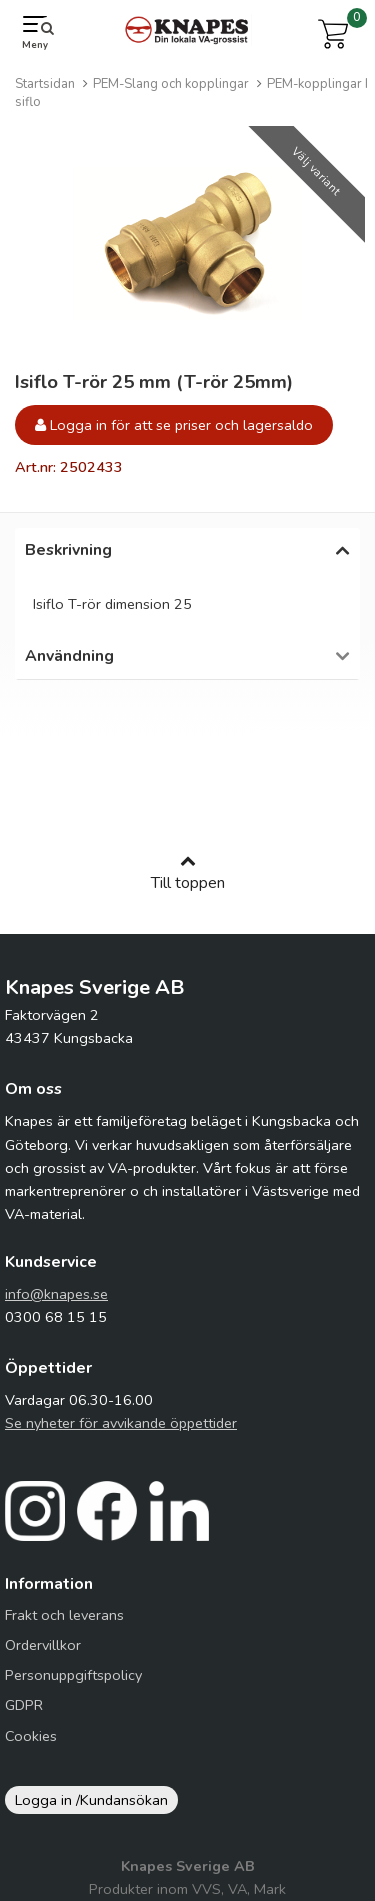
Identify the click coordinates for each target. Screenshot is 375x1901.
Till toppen (188, 883)
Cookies (31, 1746)
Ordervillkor (43, 1655)
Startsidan (45, 84)
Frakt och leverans (64, 1625)
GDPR (24, 1715)
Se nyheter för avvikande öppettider (121, 1433)
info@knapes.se (56, 1304)
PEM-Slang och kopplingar (171, 84)
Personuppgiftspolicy (73, 1685)
